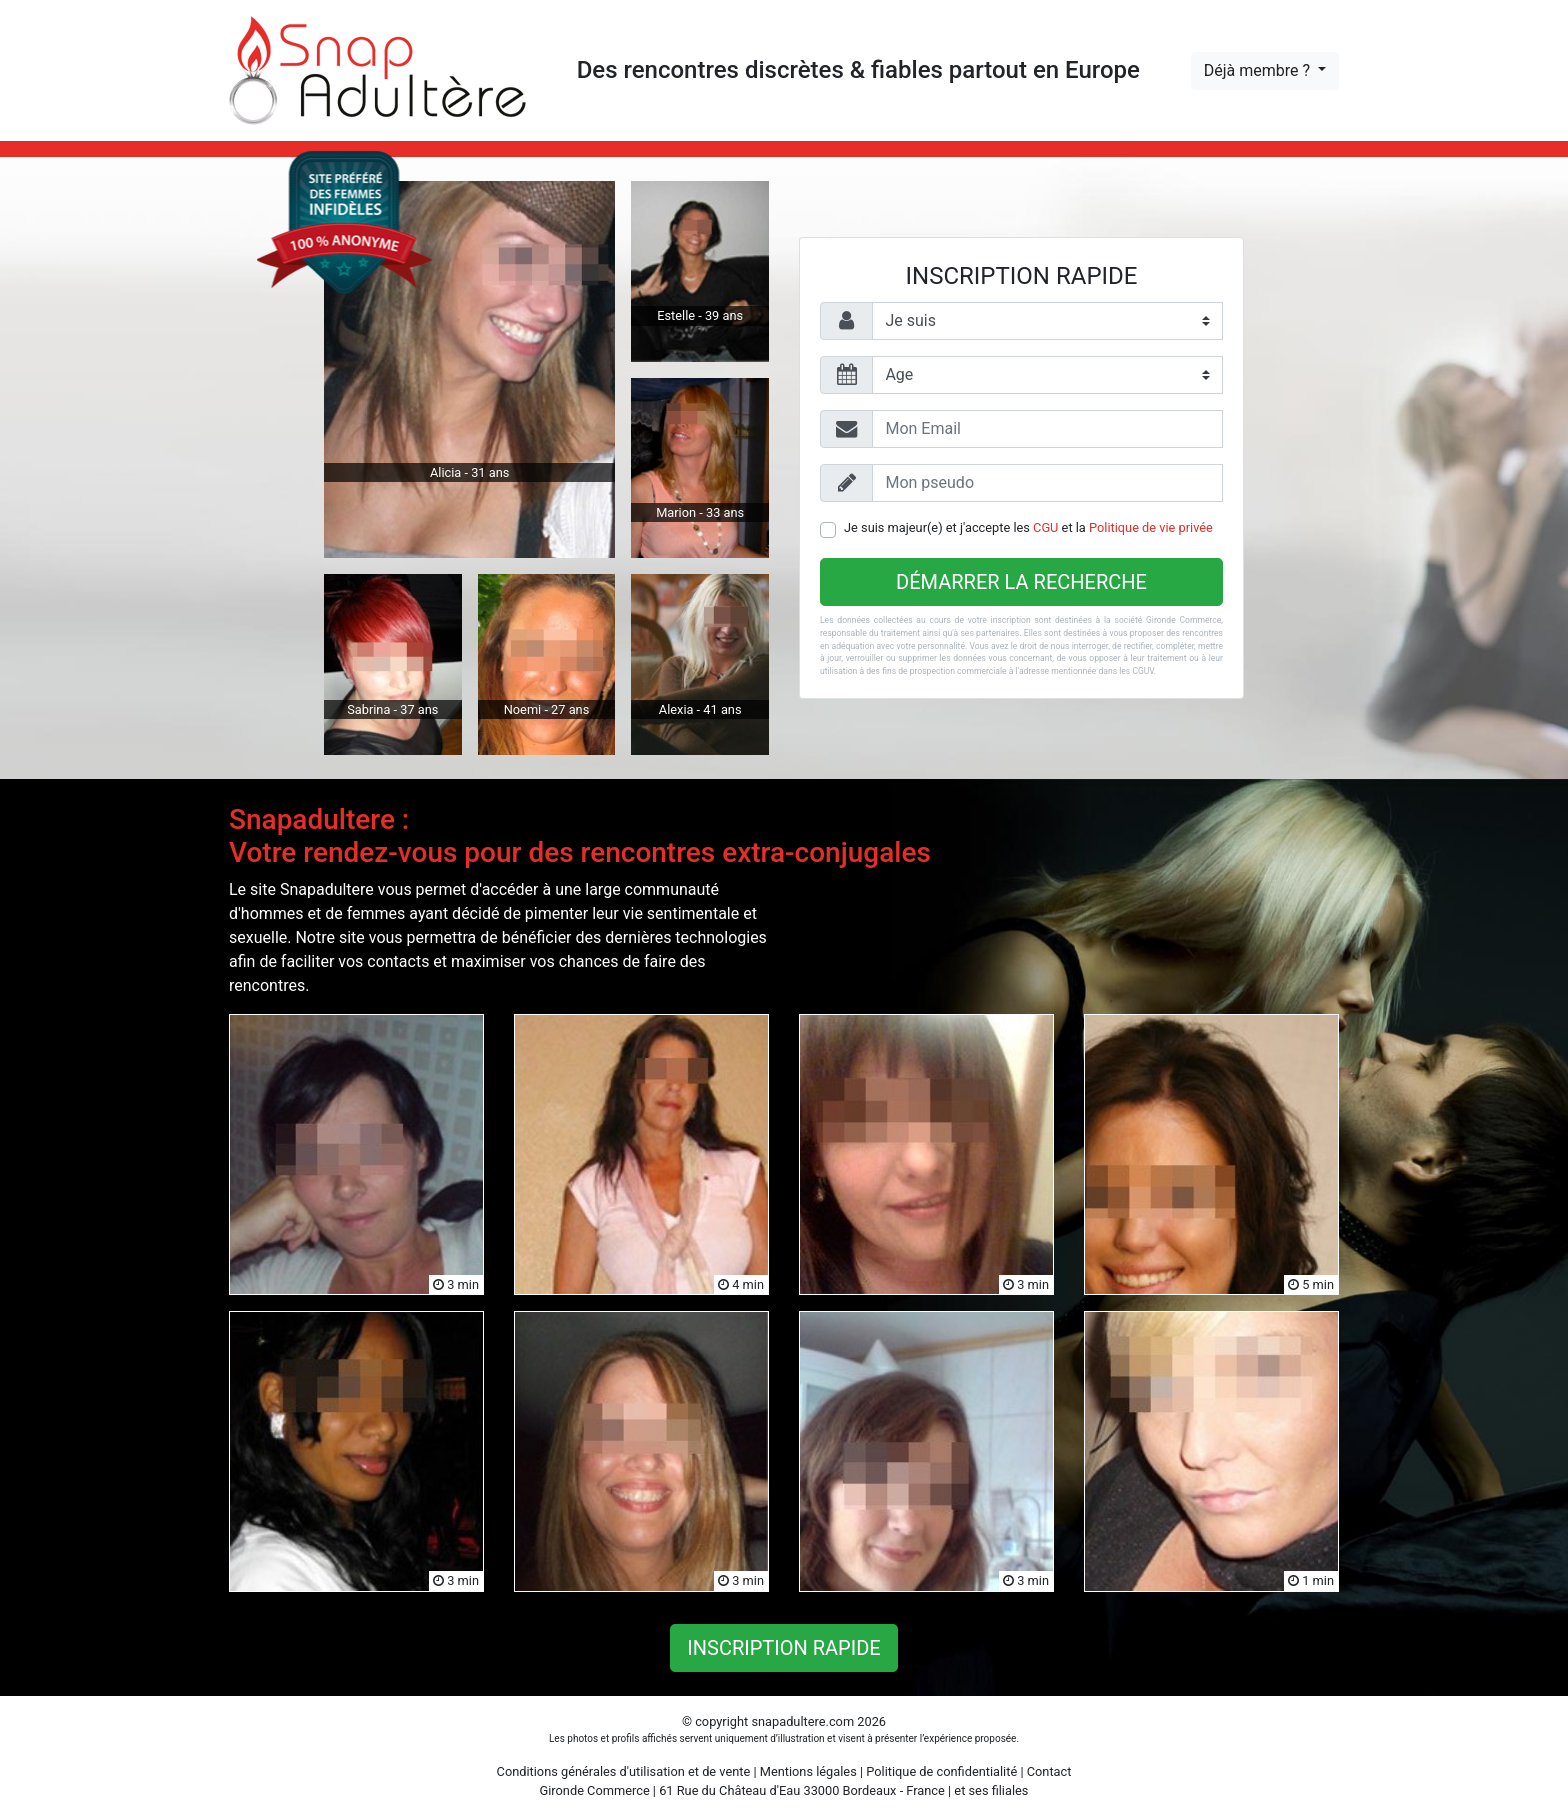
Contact (1049, 1771)
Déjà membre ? (1259, 70)
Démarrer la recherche (1021, 582)
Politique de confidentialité (941, 1771)
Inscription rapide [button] (783, 1648)
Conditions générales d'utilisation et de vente (624, 1771)
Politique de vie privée (1151, 527)
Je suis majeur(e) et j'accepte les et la (1028, 527)
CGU (1045, 527)
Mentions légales (808, 1771)
